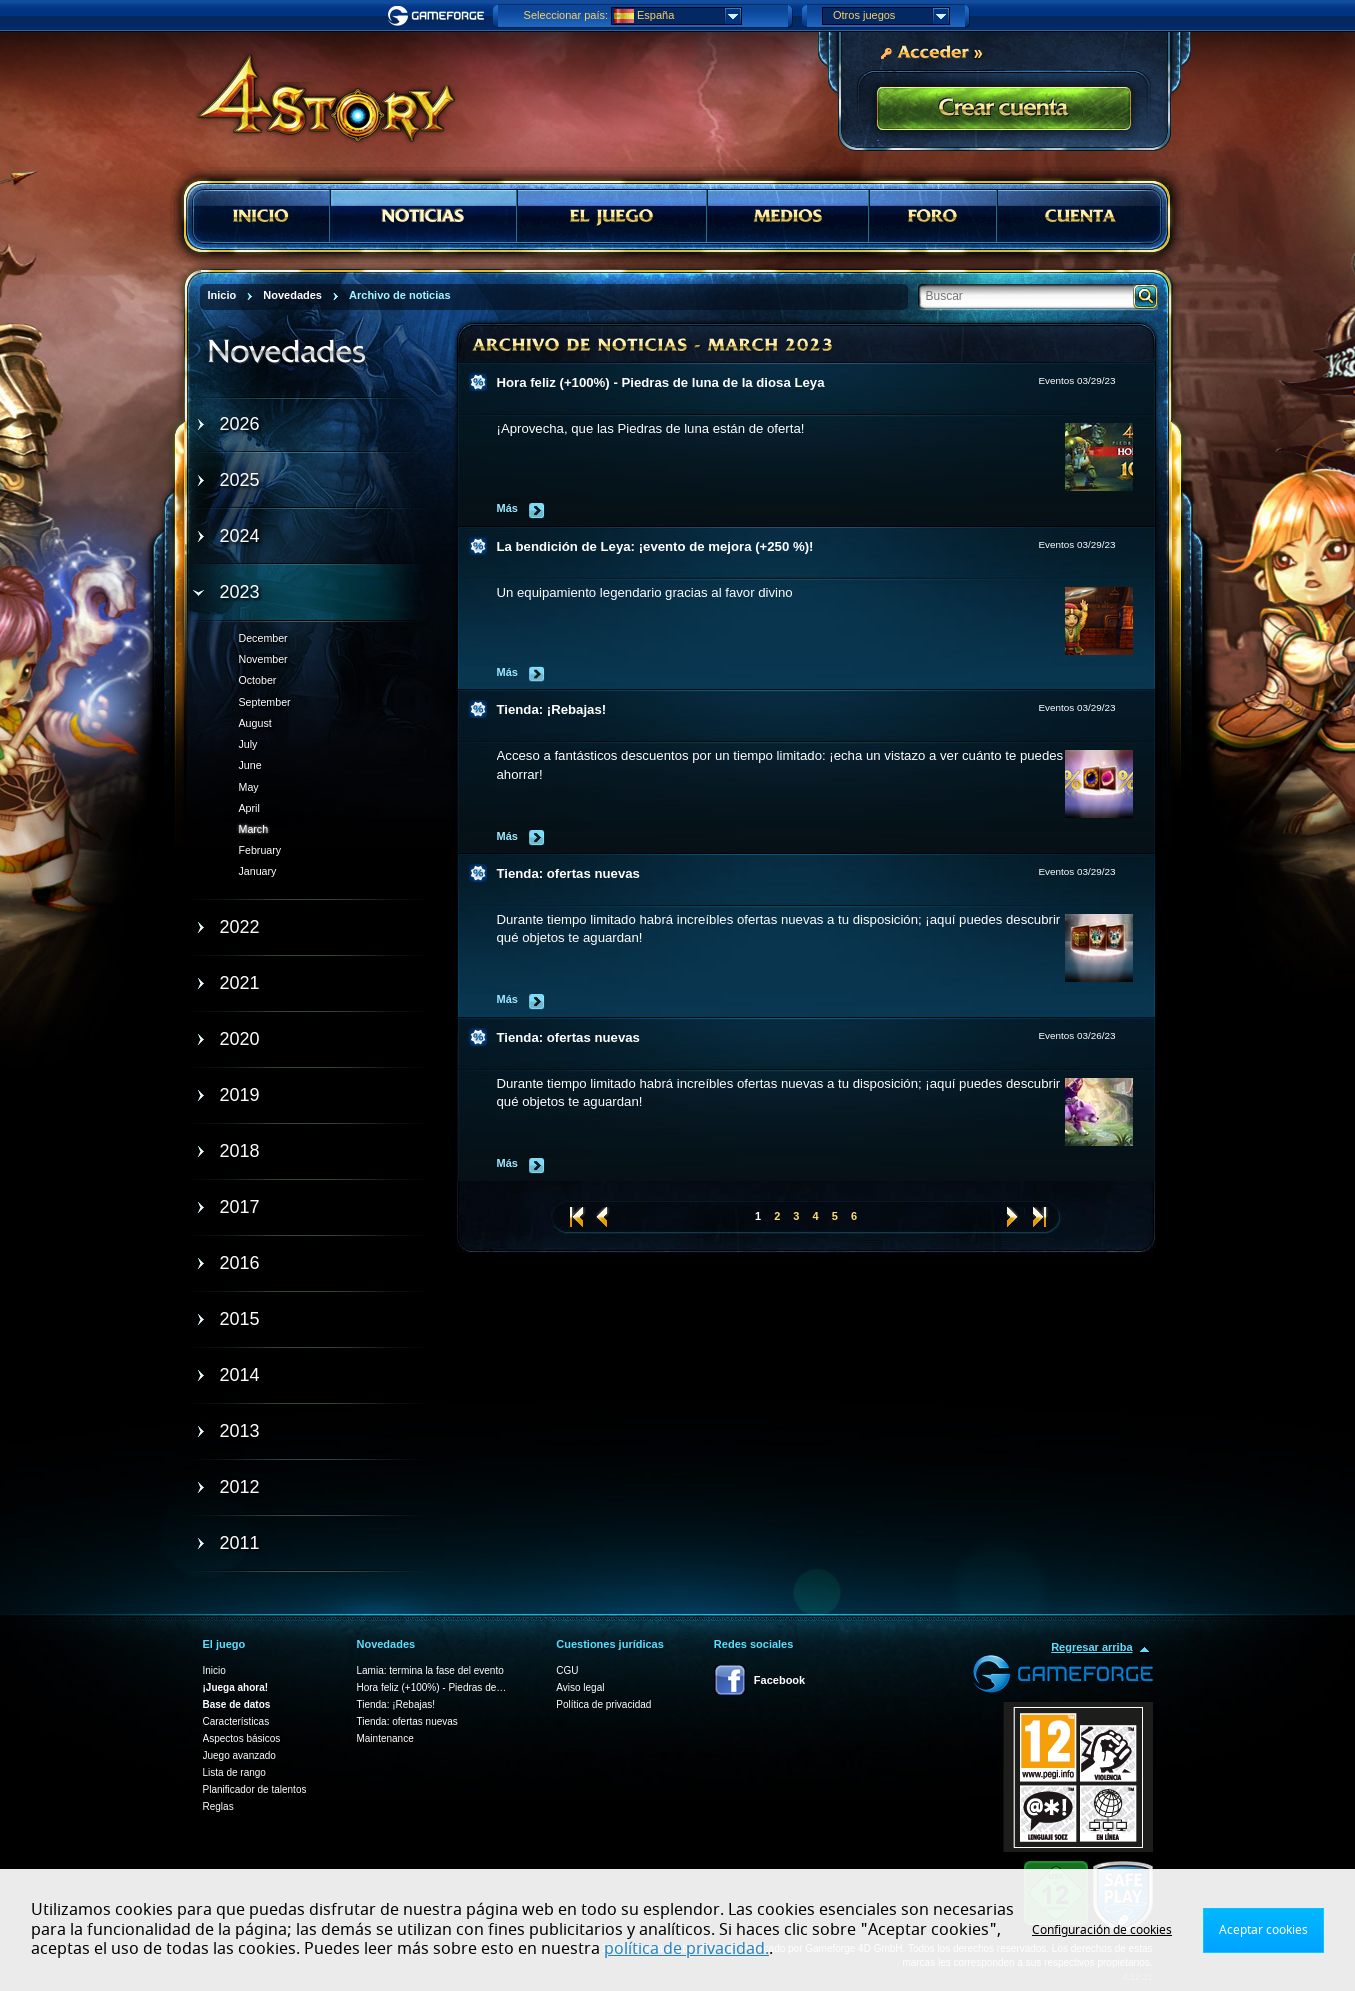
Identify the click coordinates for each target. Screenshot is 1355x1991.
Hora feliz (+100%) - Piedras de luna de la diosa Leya (661, 382)
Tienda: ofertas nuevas (568, 873)
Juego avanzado (239, 1755)
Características (236, 1721)
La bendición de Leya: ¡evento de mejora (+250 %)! (655, 546)
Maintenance (384, 1738)
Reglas (218, 1806)
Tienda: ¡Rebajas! (552, 709)
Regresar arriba (1091, 1647)
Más (507, 508)
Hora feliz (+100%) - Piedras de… (431, 1687)
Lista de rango (234, 1772)
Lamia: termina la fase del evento (429, 1670)
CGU (567, 1670)
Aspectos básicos (242, 1738)
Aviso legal (580, 1687)
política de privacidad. (686, 1949)
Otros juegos (891, 16)
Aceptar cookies (1263, 1930)
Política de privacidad (603, 1704)
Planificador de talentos (255, 1789)
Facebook (779, 1680)
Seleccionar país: (566, 15)
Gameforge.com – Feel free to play (439, 16)
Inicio (214, 1670)
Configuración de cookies (1102, 1930)
